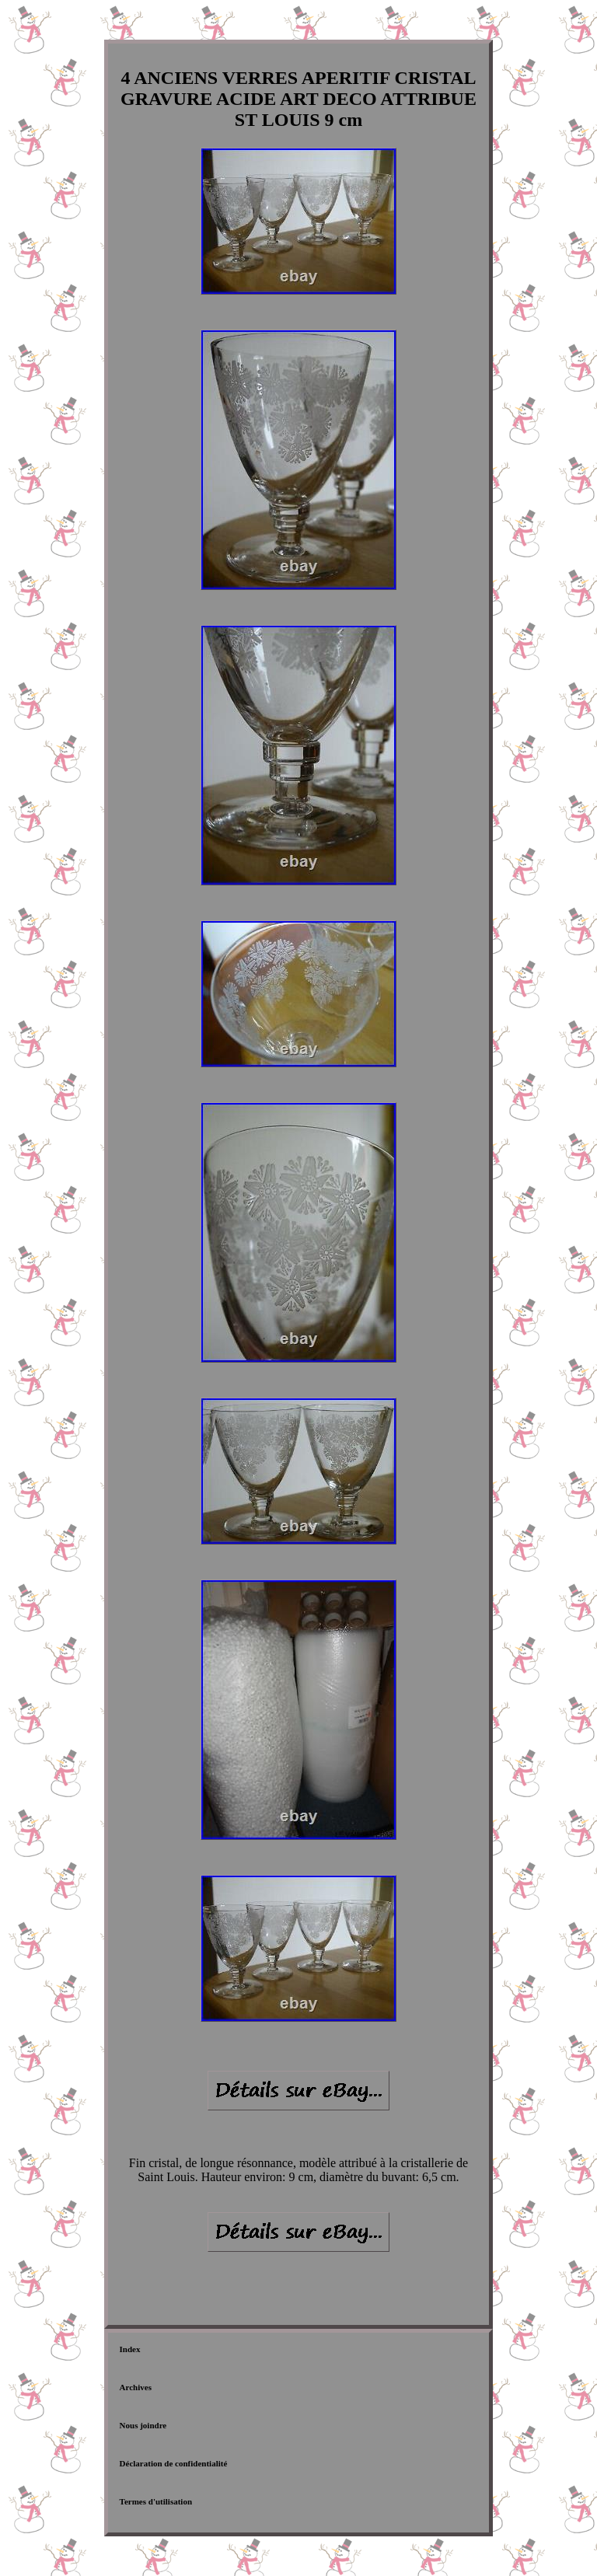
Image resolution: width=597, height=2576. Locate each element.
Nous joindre (143, 2425)
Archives (136, 2387)
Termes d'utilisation (156, 2501)
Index (130, 2349)
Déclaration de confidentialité (174, 2463)
